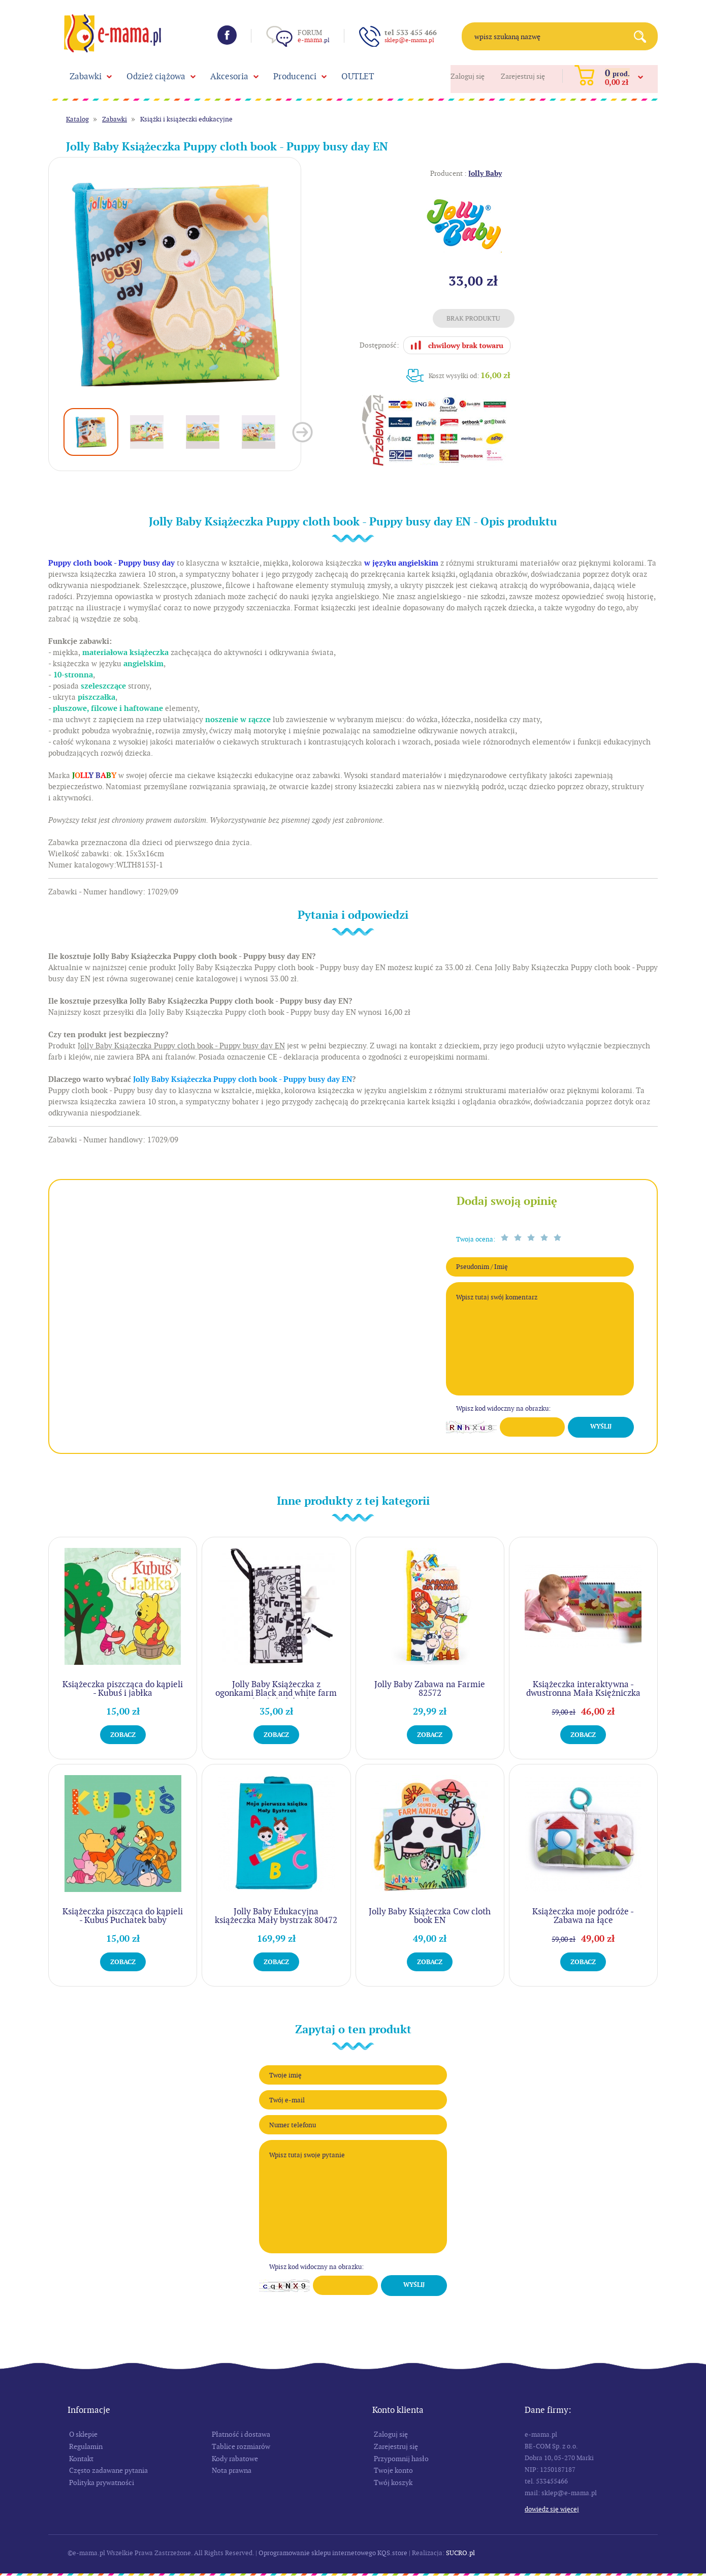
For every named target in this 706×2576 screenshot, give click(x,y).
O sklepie (83, 2434)
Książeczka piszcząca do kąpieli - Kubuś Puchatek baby (122, 1916)
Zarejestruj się (523, 76)
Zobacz (123, 1734)
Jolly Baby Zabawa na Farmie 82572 (429, 1688)
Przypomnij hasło (401, 2458)
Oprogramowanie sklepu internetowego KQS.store (333, 2553)
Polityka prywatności (101, 2482)
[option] (174, 283)
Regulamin (86, 2446)
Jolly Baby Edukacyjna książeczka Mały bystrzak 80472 (276, 1916)
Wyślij (601, 1426)
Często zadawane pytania (108, 2470)
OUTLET (357, 76)
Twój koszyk (393, 2482)
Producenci (294, 76)
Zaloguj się (468, 76)
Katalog (77, 119)
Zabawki (86, 76)
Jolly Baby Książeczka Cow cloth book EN (430, 1916)
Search (644, 36)
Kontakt (81, 2458)
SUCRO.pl (460, 2553)
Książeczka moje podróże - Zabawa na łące (583, 1916)
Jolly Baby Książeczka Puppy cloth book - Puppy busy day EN (242, 1079)
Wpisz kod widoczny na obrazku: (503, 1408)
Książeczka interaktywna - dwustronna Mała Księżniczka (583, 1688)
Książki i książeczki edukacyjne (186, 119)
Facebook (227, 35)
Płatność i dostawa (241, 2434)
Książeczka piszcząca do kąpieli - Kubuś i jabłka (122, 1688)
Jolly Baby (485, 173)
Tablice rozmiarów (241, 2446)
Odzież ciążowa (155, 76)
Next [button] (302, 432)
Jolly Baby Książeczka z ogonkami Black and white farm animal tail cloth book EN (276, 1693)
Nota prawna (231, 2470)
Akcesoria (229, 76)
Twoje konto (393, 2470)
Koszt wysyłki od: (469, 375)
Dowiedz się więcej (552, 2509)
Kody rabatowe (235, 2458)
